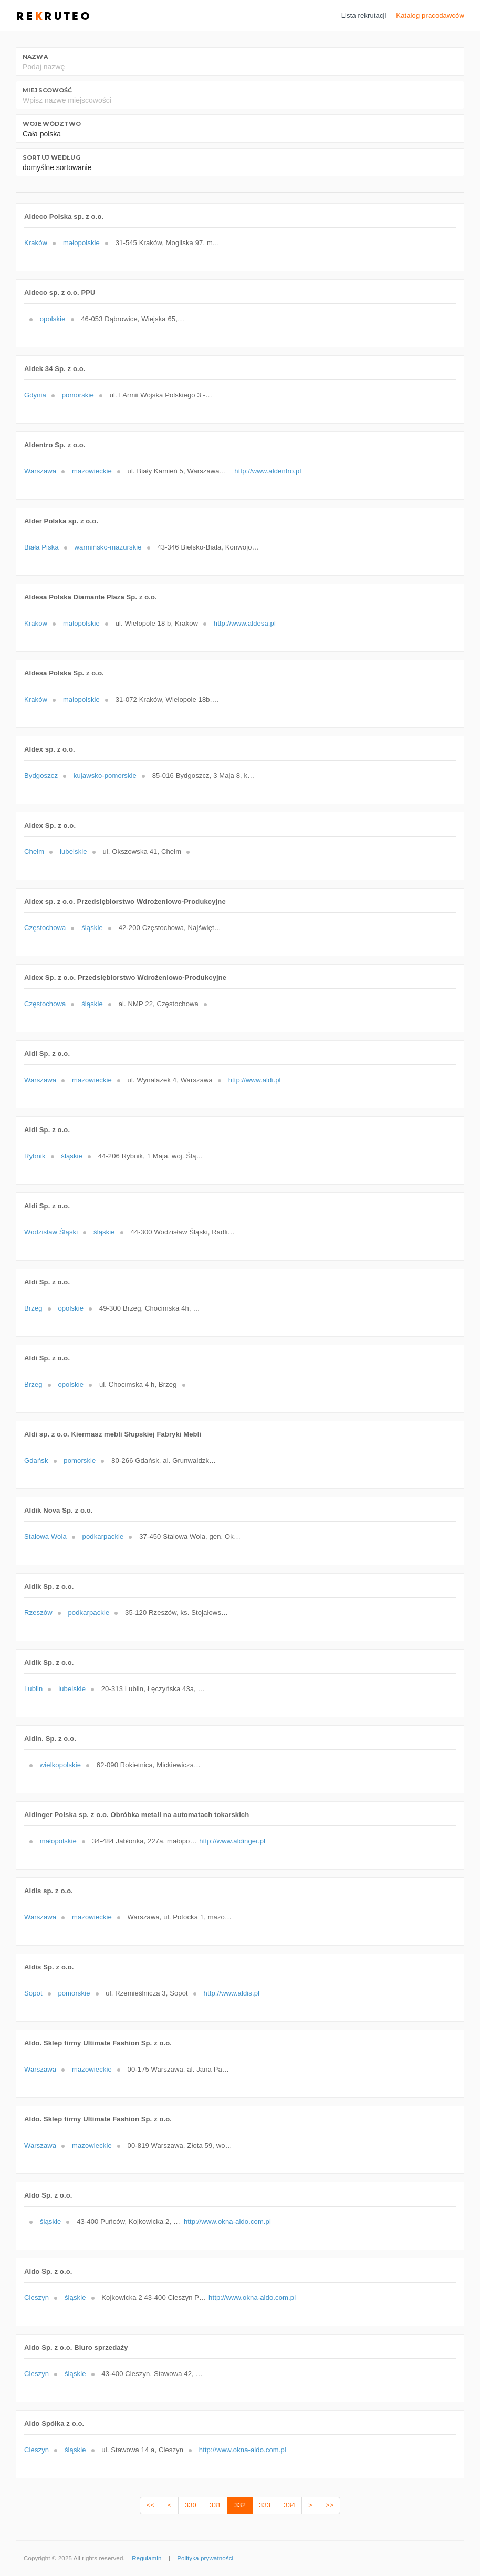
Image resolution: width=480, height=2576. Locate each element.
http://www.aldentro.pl (267, 471)
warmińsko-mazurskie (108, 547)
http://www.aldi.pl (254, 1080)
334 (289, 2505)
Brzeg (33, 1308)
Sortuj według (51, 157)
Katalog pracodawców (430, 15)
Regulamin (146, 2558)
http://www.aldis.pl (232, 1993)
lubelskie (73, 852)
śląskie (92, 928)
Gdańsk (36, 1460)
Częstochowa (45, 928)
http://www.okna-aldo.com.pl (227, 2221)
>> (329, 2505)
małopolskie (81, 243)
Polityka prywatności (205, 2558)
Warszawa (40, 471)
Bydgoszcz (41, 775)
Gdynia (35, 395)
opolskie (53, 319)
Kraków (35, 243)
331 (215, 2505)
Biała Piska (41, 547)
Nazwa (35, 56)
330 (190, 2505)
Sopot (33, 1993)
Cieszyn (36, 2297)
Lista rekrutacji (364, 15)
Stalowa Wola (45, 1536)
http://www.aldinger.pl (232, 1841)
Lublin (33, 1689)
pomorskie (78, 395)
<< (150, 2505)
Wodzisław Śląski (51, 1232)
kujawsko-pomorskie (105, 775)
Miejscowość (47, 90)
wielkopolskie (60, 1765)
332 (240, 2505)
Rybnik (35, 1156)
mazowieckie (92, 471)
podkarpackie (103, 1536)
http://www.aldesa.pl (245, 623)
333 (264, 2505)
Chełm (34, 852)
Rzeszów (38, 1613)
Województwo (52, 124)
